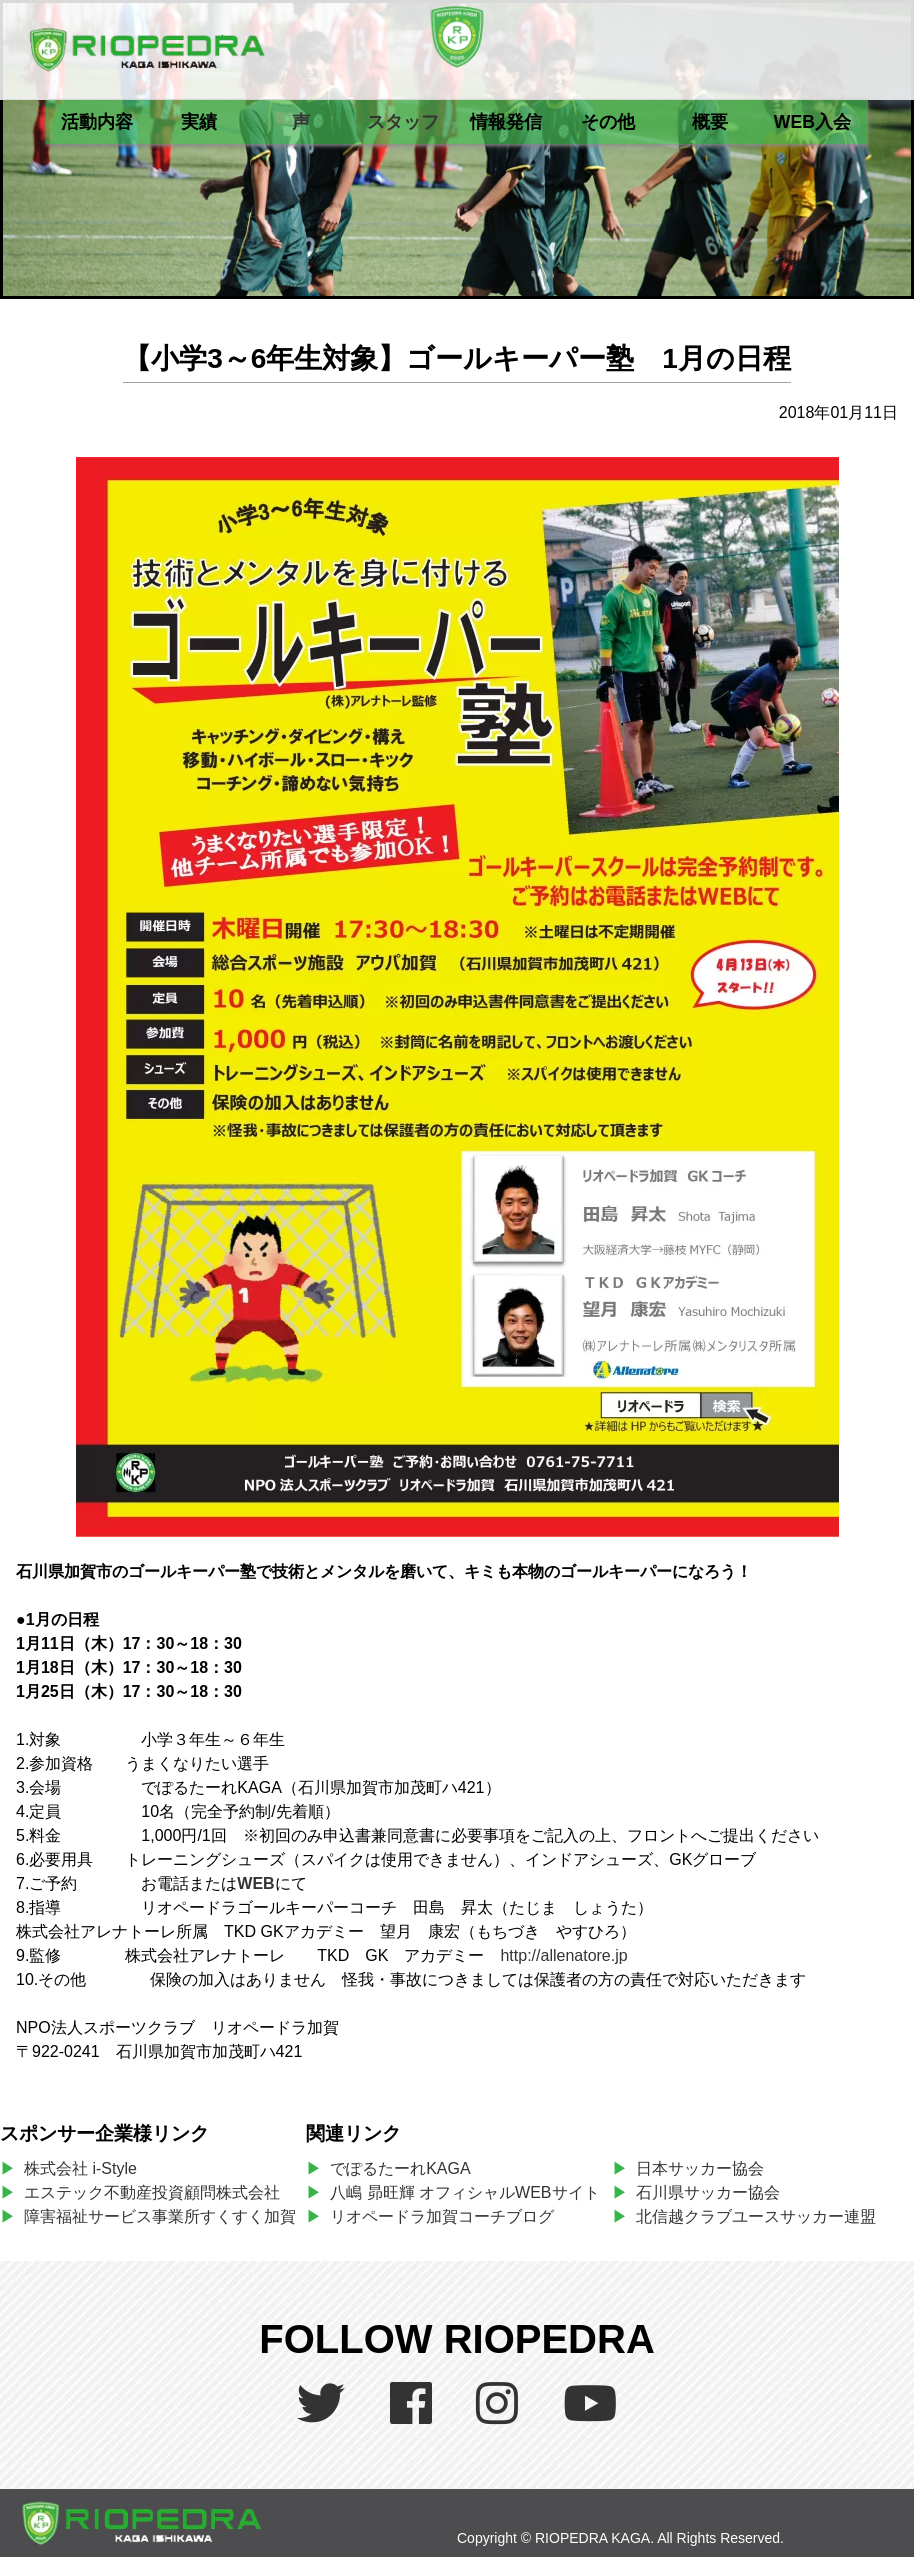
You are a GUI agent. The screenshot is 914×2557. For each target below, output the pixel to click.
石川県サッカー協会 (708, 2192)
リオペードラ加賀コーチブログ (442, 2216)
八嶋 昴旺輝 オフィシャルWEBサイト (469, 2192)
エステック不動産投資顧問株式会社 (152, 2192)
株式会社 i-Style (80, 2168)
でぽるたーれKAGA (400, 2168)
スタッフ (403, 122)
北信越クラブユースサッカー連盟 (756, 2216)
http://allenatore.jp (563, 1955)
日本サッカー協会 (700, 2168)
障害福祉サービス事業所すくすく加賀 (160, 2216)
